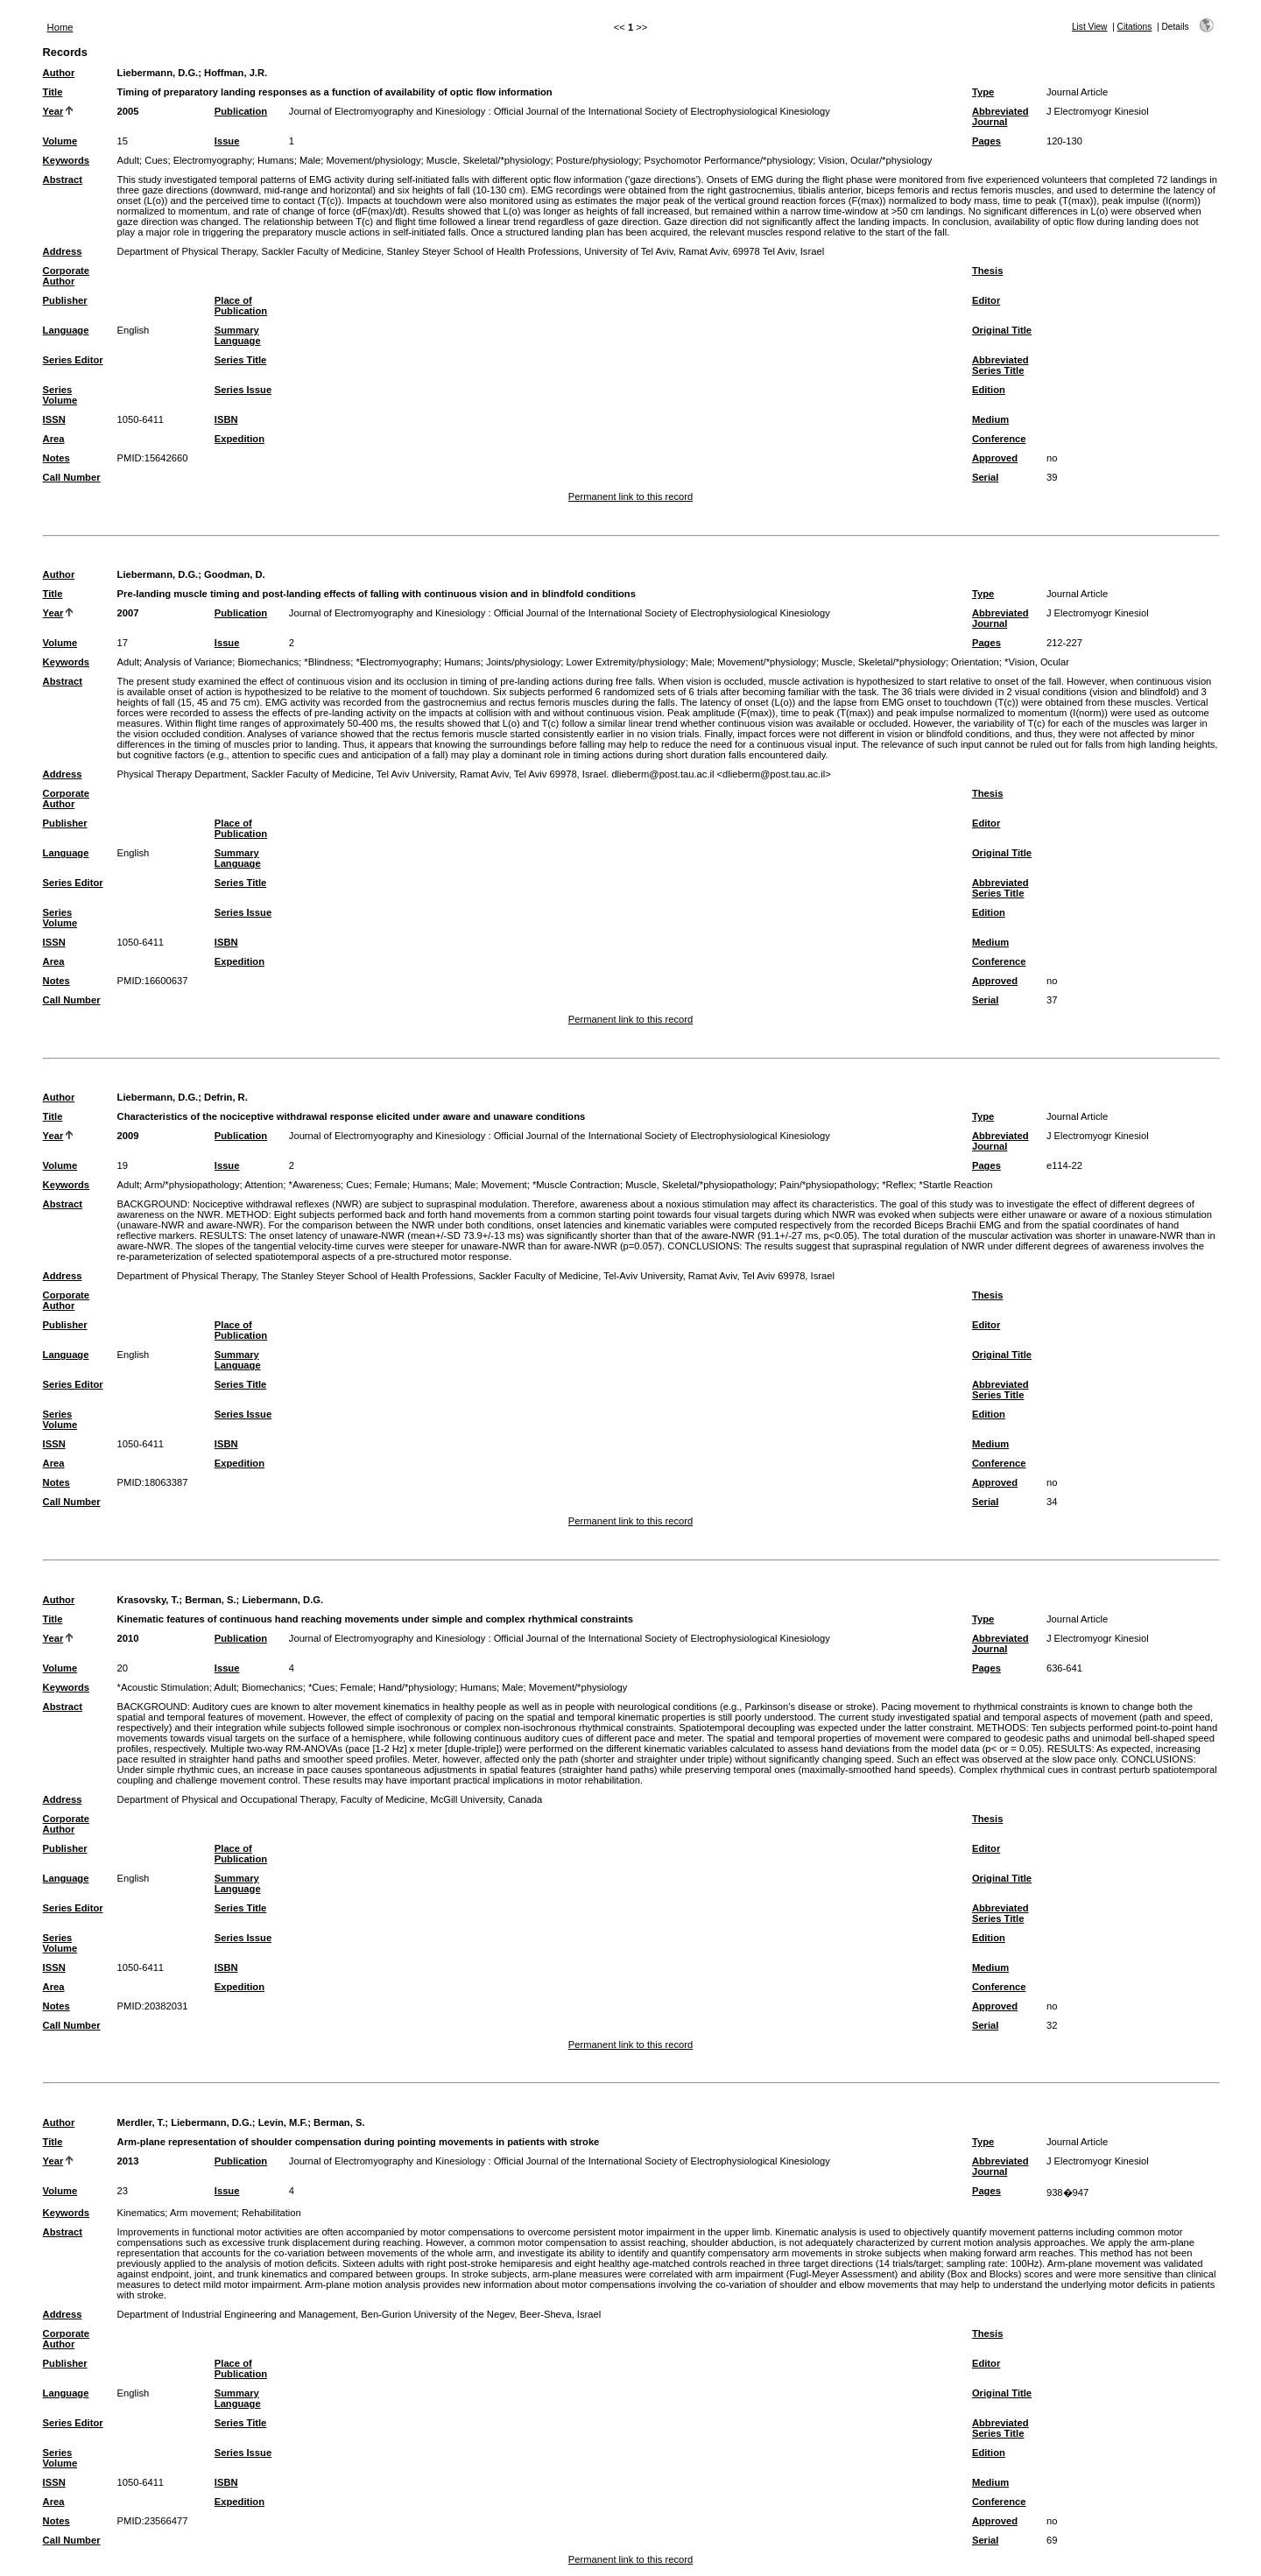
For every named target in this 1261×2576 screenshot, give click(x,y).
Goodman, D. (234, 574)
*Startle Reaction (956, 1184)
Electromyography (212, 160)
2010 (128, 1638)
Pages (986, 141)
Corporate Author (66, 275)
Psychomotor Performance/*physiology (729, 160)
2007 (128, 613)
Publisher (65, 300)
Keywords (66, 160)
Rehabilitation (271, 2212)
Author (59, 72)
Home (60, 27)
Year (53, 111)
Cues (155, 160)
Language (66, 330)
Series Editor (73, 360)
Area (54, 438)
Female (391, 1184)
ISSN (54, 419)
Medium (990, 419)
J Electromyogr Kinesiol (1097, 111)
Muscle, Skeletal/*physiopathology (699, 1184)
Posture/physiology (597, 160)
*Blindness (327, 662)
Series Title (241, 360)
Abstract (62, 179)
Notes (56, 458)
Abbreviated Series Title (1000, 365)
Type (983, 92)
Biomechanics (268, 662)
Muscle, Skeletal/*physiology (488, 160)
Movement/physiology (373, 160)
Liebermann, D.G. (158, 72)
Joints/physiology (523, 662)
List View (1090, 27)
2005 (128, 111)
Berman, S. (210, 1599)
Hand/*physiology (416, 1687)
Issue (227, 141)
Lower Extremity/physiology (625, 662)
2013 (128, 2161)
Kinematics (141, 2212)
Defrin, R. (226, 1097)
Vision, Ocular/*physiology (876, 160)
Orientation (975, 662)
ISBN (226, 419)
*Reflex (897, 1184)
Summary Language (238, 335)
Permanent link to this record (630, 496)
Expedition (239, 438)
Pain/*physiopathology (828, 1184)
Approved (995, 458)
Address (62, 251)
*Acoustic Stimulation (163, 1687)
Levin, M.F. (283, 2122)
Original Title (1002, 330)
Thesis (987, 270)
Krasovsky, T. (148, 1599)
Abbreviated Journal (1000, 116)
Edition (988, 389)
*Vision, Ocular (1036, 662)
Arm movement (203, 2212)
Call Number (72, 477)
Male (310, 160)
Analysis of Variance (188, 662)
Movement (503, 1184)
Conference (999, 438)
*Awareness (315, 1184)
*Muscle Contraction (576, 1184)
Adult (128, 160)
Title (53, 92)
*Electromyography (397, 662)
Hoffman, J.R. (235, 72)
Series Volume (60, 394)
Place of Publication (241, 305)
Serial (985, 477)
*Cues (321, 1687)
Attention (263, 1184)
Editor (986, 300)
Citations (1134, 27)
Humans (275, 160)
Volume (60, 141)
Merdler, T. (141, 2122)
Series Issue (243, 389)
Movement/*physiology (766, 662)
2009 (128, 1135)
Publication (241, 111)
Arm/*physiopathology (192, 1184)
